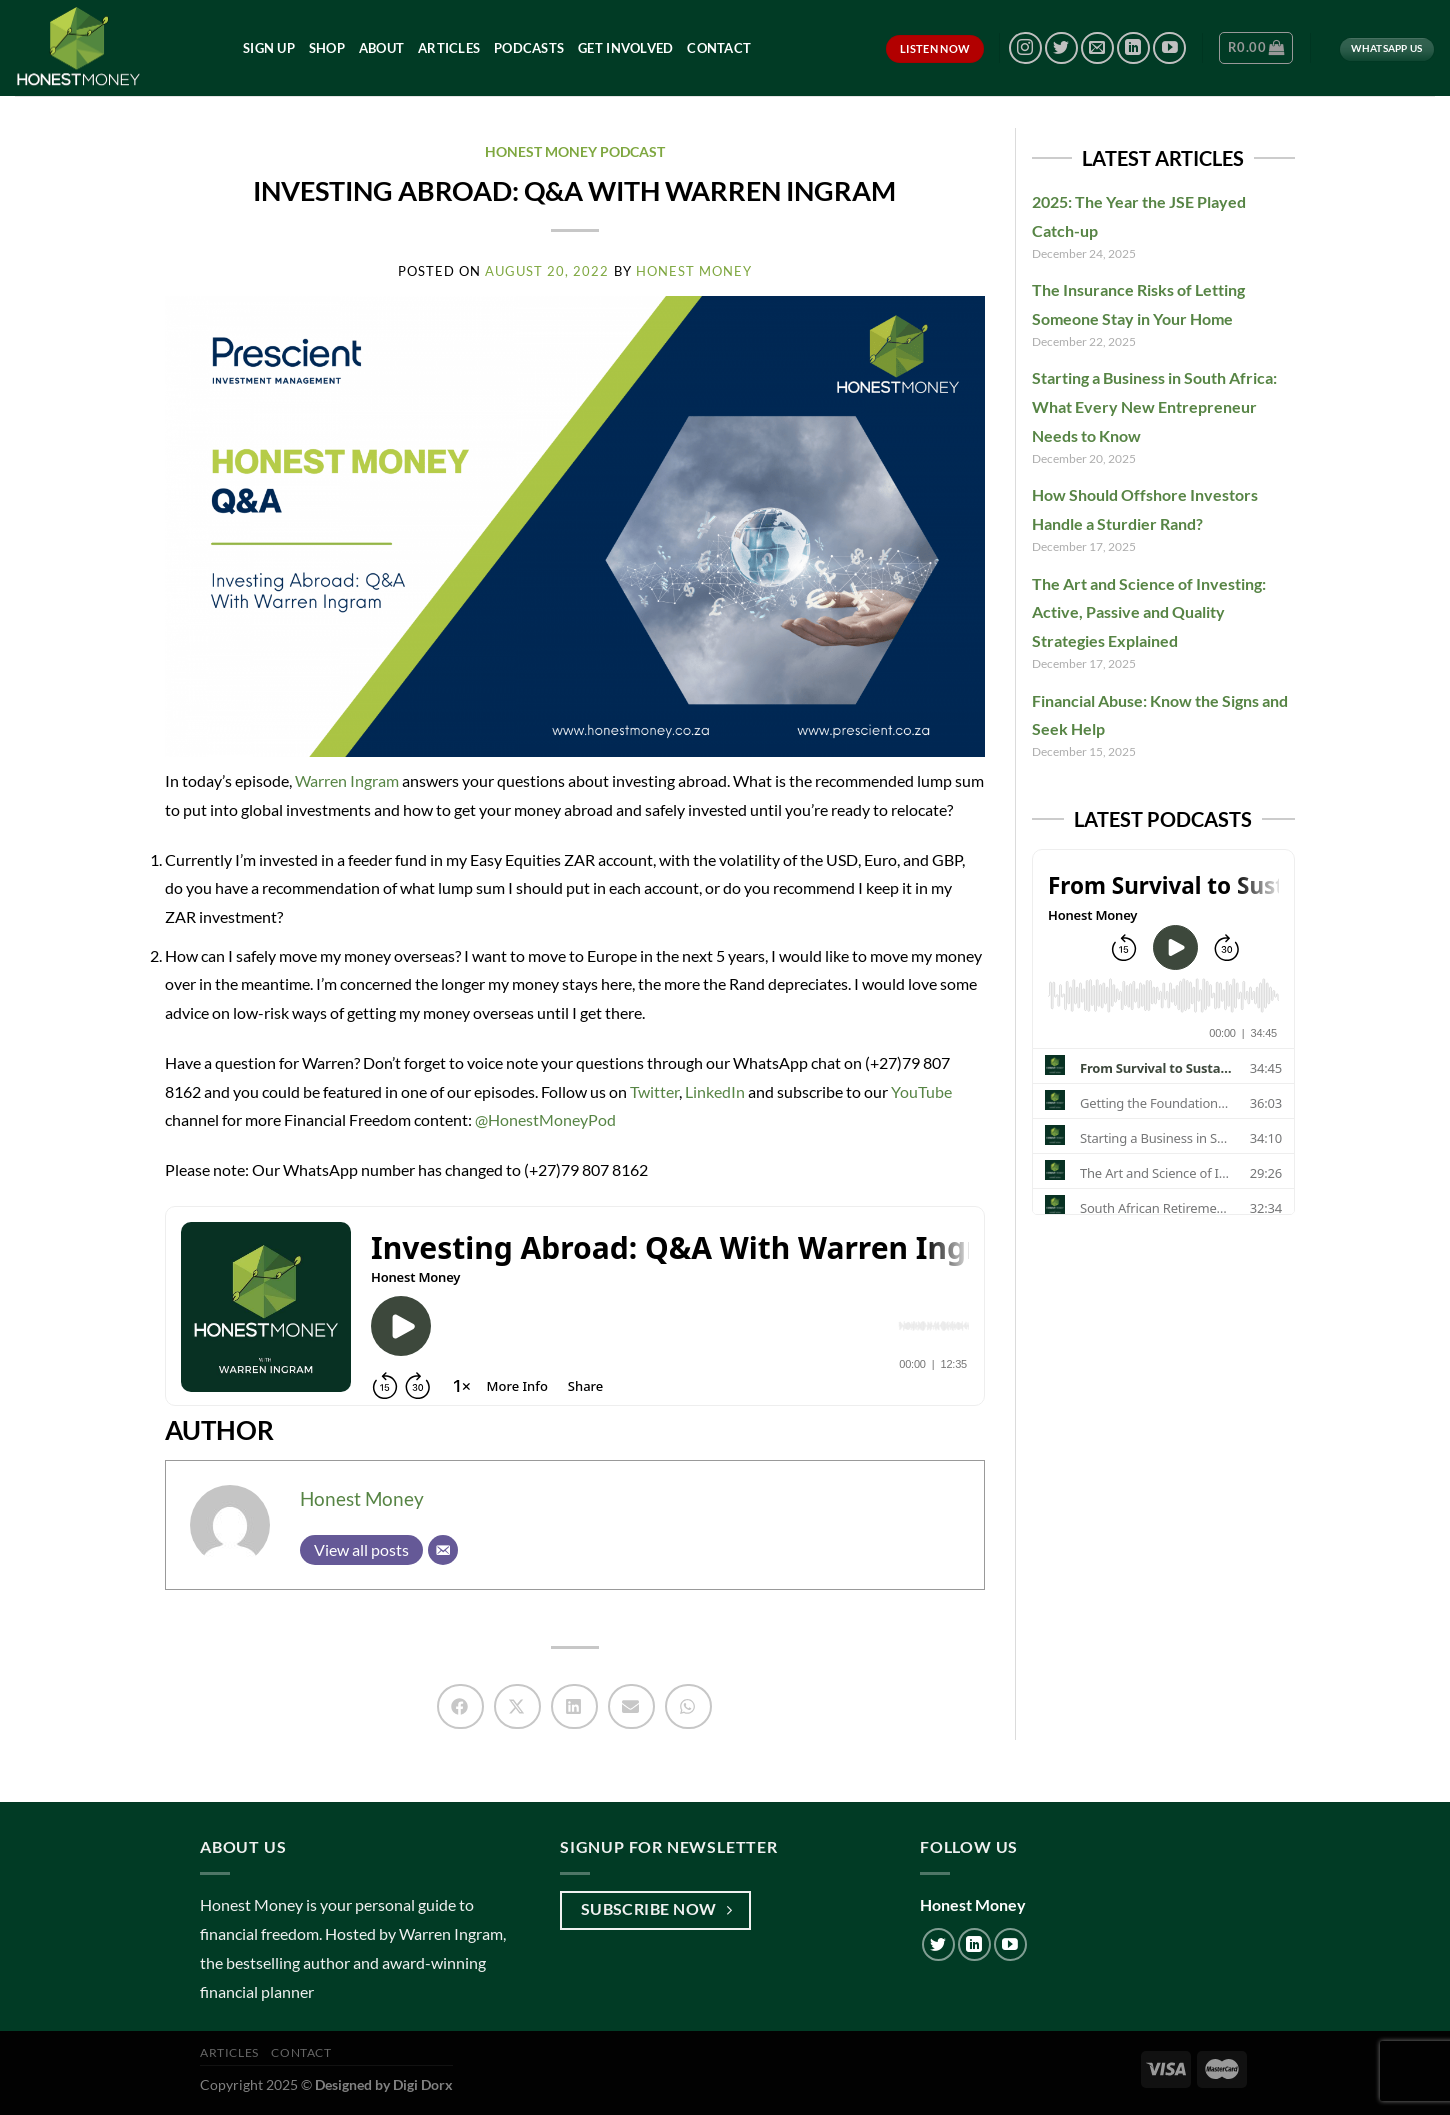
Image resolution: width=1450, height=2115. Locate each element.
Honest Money (362, 1498)
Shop (327, 48)
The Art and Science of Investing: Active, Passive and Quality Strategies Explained (1149, 612)
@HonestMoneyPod (544, 1119)
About (381, 48)
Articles (449, 48)
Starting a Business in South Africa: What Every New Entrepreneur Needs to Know (1154, 406)
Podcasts (529, 48)
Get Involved (625, 48)
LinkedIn (713, 1091)
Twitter (653, 1091)
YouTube (920, 1091)
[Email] (443, 1550)
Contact (719, 48)
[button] (460, 1706)
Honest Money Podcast (575, 151)
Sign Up (269, 48)
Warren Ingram (347, 780)
